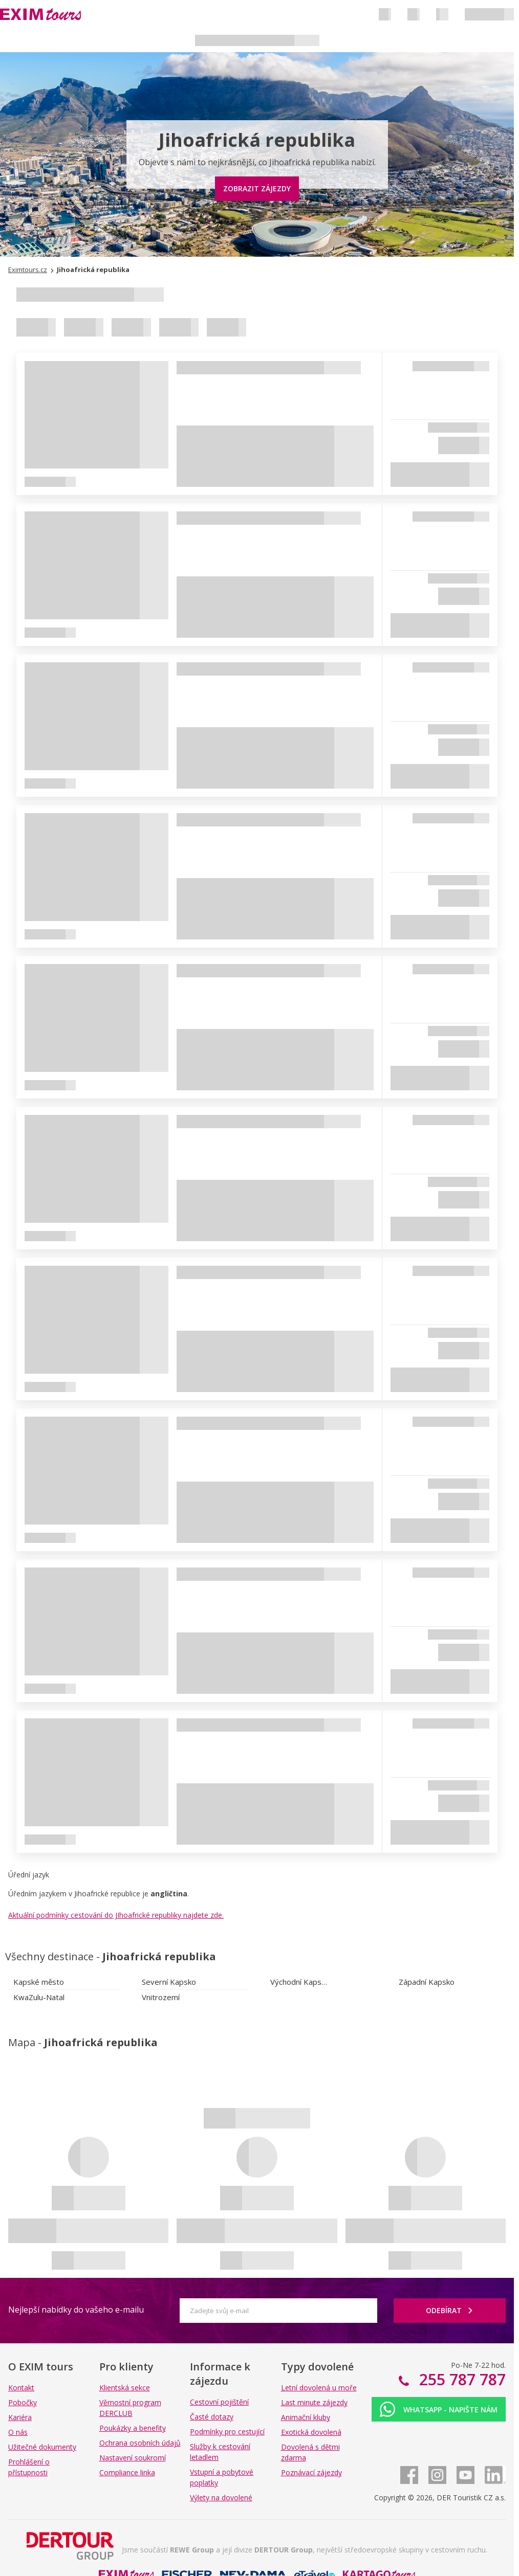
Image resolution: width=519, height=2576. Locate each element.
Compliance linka (127, 2472)
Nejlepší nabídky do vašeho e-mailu (76, 2309)
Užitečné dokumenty (42, 2447)
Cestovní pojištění (219, 2402)
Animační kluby (305, 2417)
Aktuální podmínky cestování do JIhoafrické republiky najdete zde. (116, 1915)
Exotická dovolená (311, 2432)
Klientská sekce (124, 2387)
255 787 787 (460, 2379)
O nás (18, 2432)
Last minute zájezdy (314, 2402)
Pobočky (22, 2402)
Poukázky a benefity (132, 2428)
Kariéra (20, 2417)
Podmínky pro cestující (227, 2431)
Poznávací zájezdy (311, 2472)
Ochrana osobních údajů (140, 2443)
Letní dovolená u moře (319, 2387)
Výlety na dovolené (221, 2497)
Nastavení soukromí (132, 2457)
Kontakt (21, 2387)
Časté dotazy (211, 2417)
